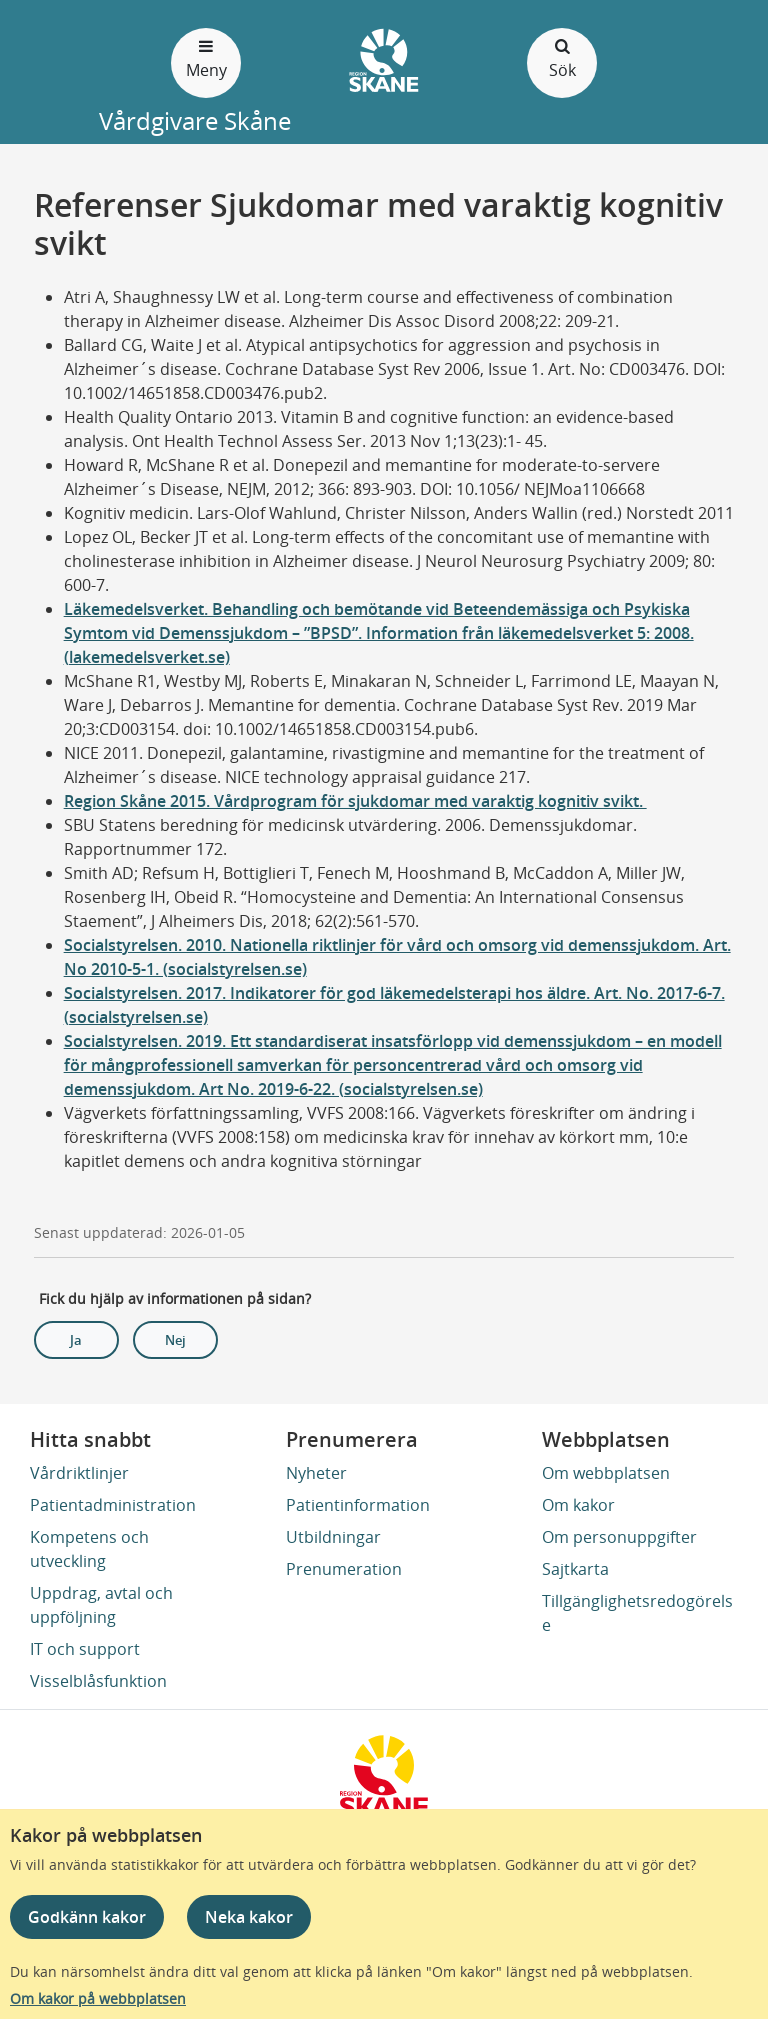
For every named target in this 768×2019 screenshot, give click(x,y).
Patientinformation (358, 1505)
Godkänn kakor (87, 1917)
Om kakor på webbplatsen (98, 1998)
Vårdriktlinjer (79, 1473)
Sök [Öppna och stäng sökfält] (562, 57)
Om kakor (578, 1505)
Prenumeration (344, 1569)
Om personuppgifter (619, 1537)
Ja (76, 1340)
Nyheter (316, 1473)
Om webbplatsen (606, 1473)
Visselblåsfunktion (98, 1681)
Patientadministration (113, 1505)
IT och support (85, 1649)
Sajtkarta (575, 1569)
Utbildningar (333, 1537)
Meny (206, 57)
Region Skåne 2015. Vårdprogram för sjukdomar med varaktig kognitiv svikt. (355, 801)
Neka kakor (249, 1917)
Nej (175, 1340)
